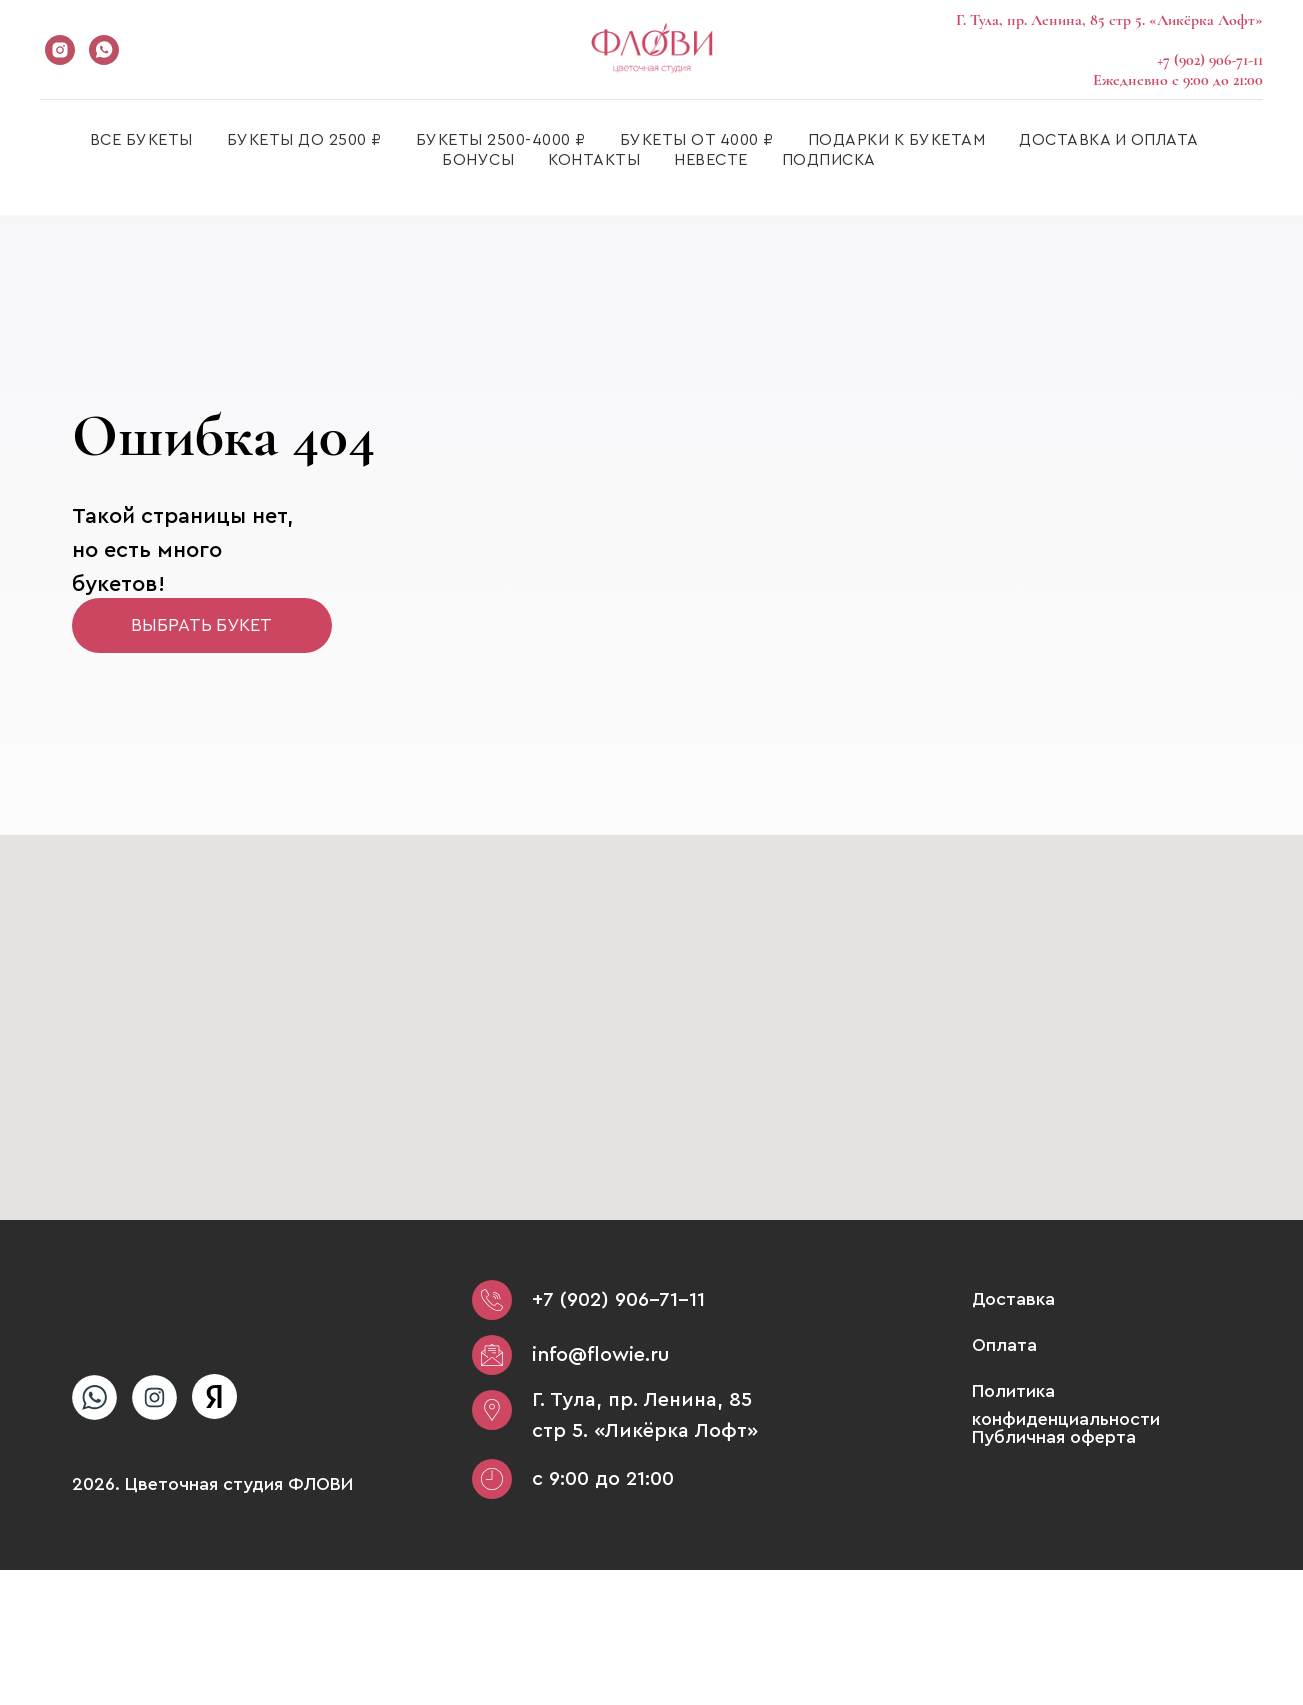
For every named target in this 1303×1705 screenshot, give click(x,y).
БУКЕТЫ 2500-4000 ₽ (501, 140)
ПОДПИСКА (829, 160)
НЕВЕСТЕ (711, 160)
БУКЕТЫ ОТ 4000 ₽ (697, 140)
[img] (94, 1397)
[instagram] (60, 50)
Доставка (1013, 1299)
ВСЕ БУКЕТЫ (141, 140)
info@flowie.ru (600, 1355)
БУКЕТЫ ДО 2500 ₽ (304, 140)
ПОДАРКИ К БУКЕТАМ (897, 140)
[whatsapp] (104, 50)
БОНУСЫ (478, 160)
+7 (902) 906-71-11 (618, 1300)
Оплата (1004, 1345)
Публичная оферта (1054, 1437)
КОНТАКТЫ (594, 160)
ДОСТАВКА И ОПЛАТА (1109, 140)
